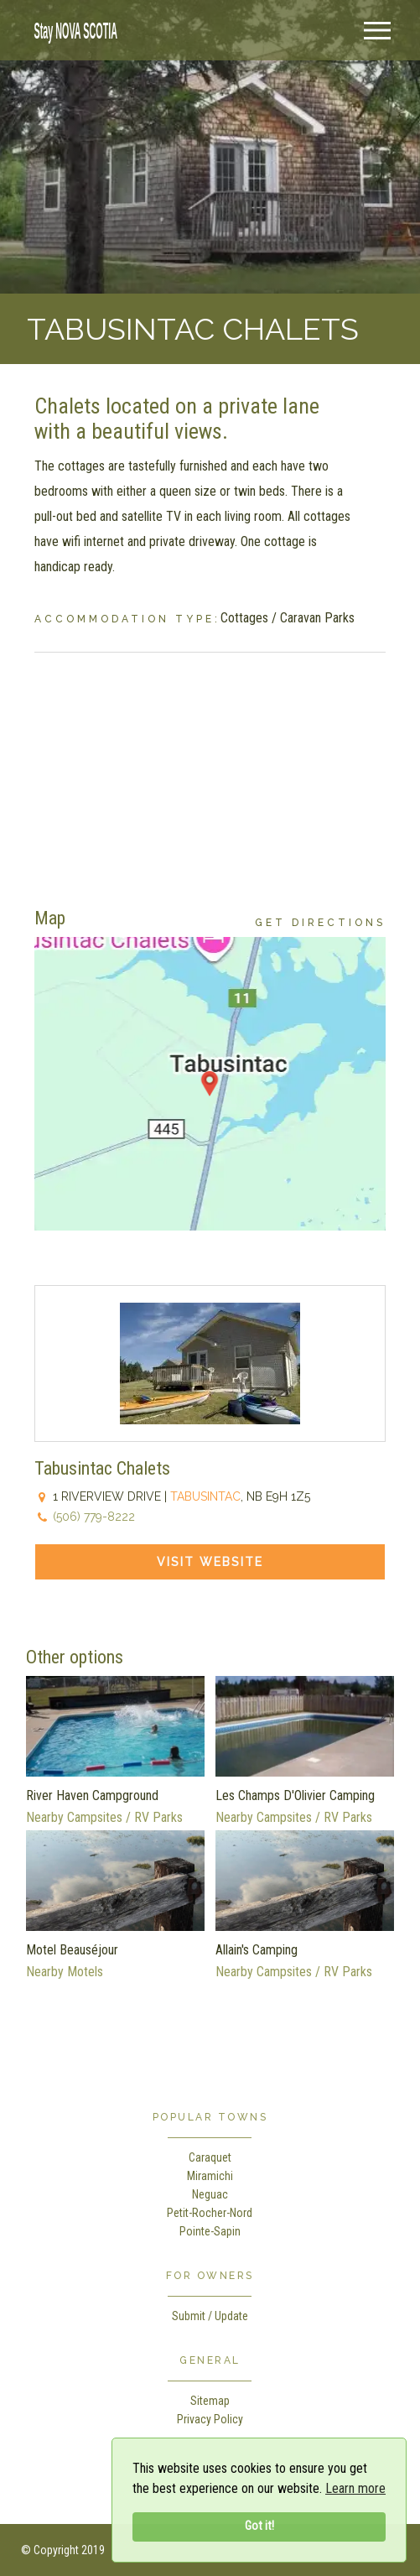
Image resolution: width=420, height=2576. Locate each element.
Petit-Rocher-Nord (209, 2213)
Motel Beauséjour (72, 1950)
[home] (71, 29)
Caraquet (210, 2157)
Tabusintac (205, 1496)
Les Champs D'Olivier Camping (295, 1795)
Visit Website (210, 1562)
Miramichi (210, 2176)
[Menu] (377, 30)
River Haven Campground (92, 1795)
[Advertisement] (209, 770)
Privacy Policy (210, 2419)
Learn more (355, 2488)
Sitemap (210, 2400)
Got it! (259, 2526)
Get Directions (320, 923)
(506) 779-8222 (94, 1516)
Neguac (210, 2194)
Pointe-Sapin (210, 2231)
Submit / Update (210, 2316)
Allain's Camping (256, 1950)
